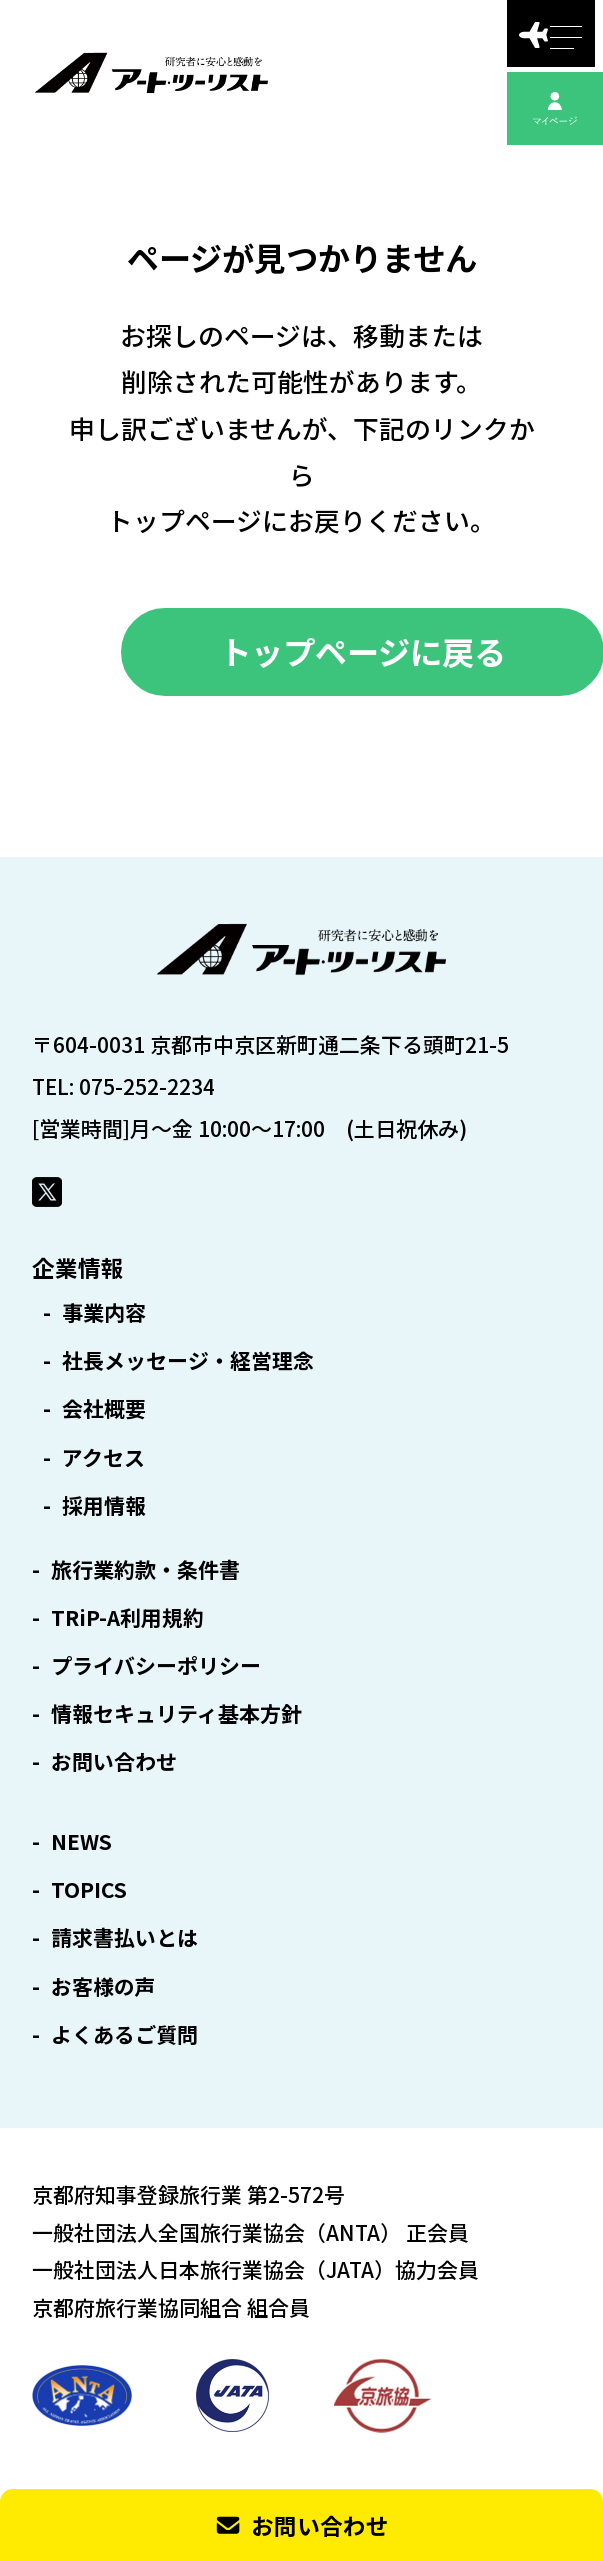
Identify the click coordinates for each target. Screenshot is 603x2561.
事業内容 (104, 1312)
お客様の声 (103, 1986)
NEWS (81, 1841)
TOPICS (89, 1889)
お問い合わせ (114, 1761)
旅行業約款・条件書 (145, 1569)
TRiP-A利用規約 (127, 1617)
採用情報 (104, 1505)
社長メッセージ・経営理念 (188, 1360)
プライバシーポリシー (156, 1665)
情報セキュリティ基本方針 (176, 1713)
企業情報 (78, 1267)
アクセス (103, 1457)
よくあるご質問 (124, 2034)
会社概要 (104, 1408)
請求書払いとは (124, 1937)
